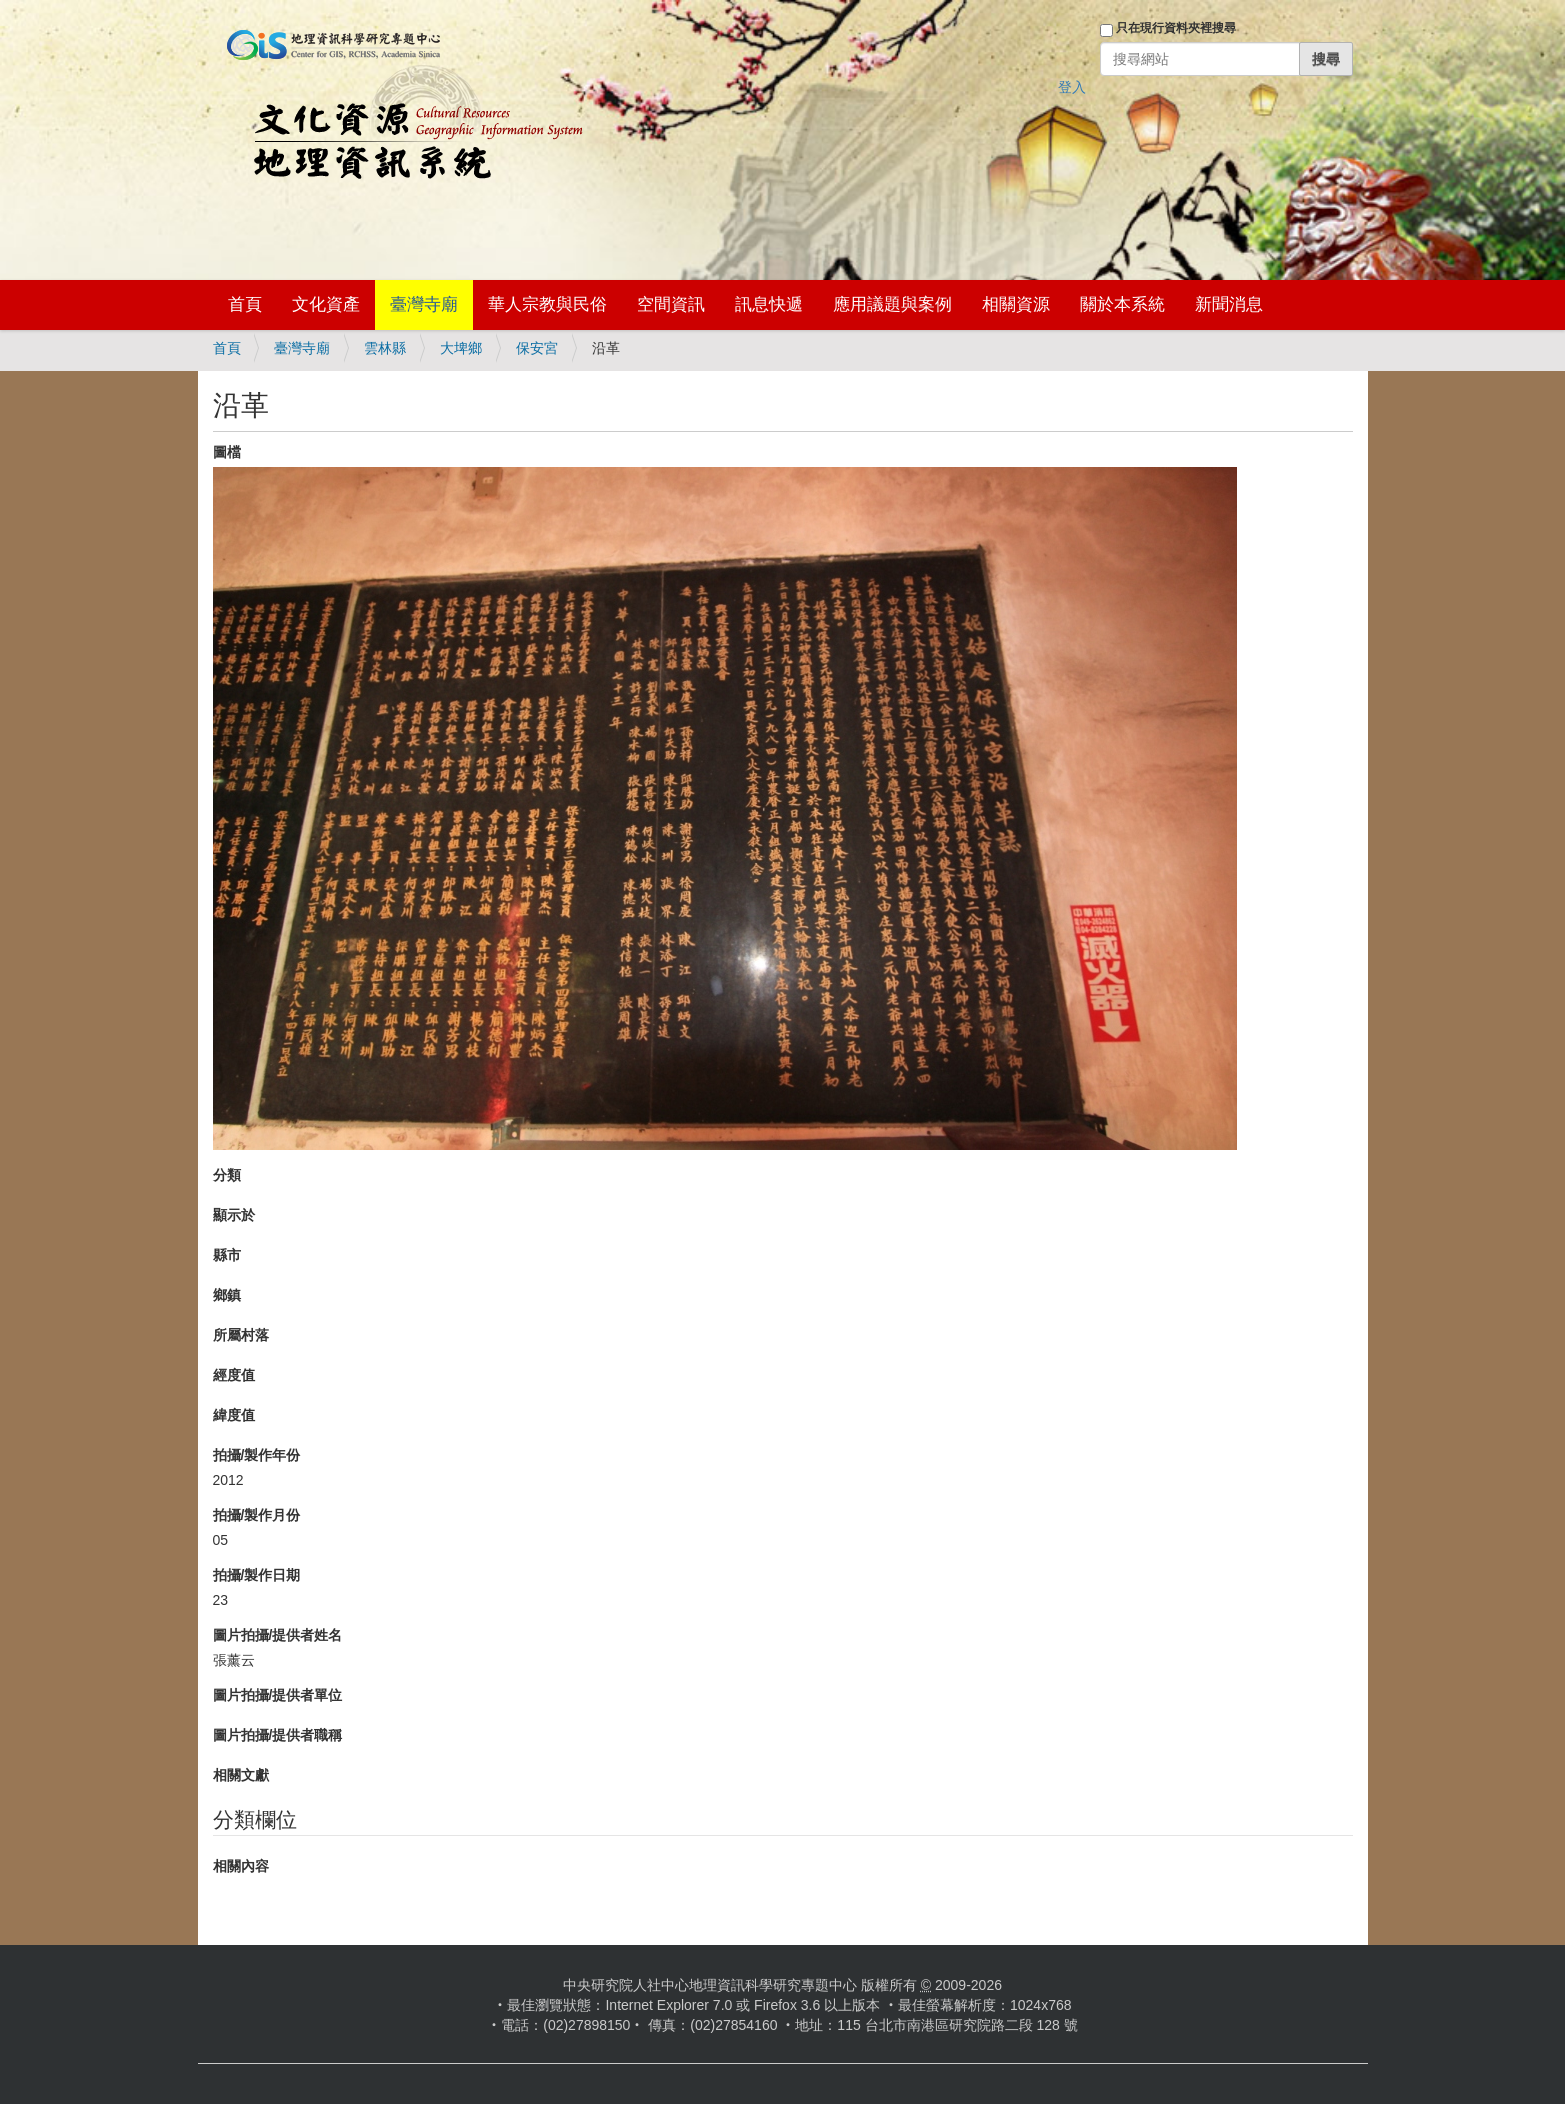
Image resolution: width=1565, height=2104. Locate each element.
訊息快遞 (769, 304)
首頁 (245, 304)
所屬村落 (241, 1335)
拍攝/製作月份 (257, 1515)
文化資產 (326, 304)
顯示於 (234, 1215)
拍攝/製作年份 (257, 1455)
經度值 (234, 1375)
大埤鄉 (461, 348)
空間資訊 (671, 304)
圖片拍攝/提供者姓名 (278, 1635)
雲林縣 (385, 348)
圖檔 (227, 452)
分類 (227, 1175)
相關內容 (241, 1866)
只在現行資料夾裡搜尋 (1176, 28)
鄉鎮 (227, 1295)
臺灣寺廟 (424, 304)
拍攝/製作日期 (257, 1575)
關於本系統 (1122, 304)
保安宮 (537, 348)
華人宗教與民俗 (547, 304)
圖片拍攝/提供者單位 (278, 1695)
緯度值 (234, 1415)
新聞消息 (1229, 304)
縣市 (227, 1255)
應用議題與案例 (892, 304)
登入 (1072, 87)
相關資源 (1016, 304)
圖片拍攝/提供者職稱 (278, 1735)
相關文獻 (241, 1775)
